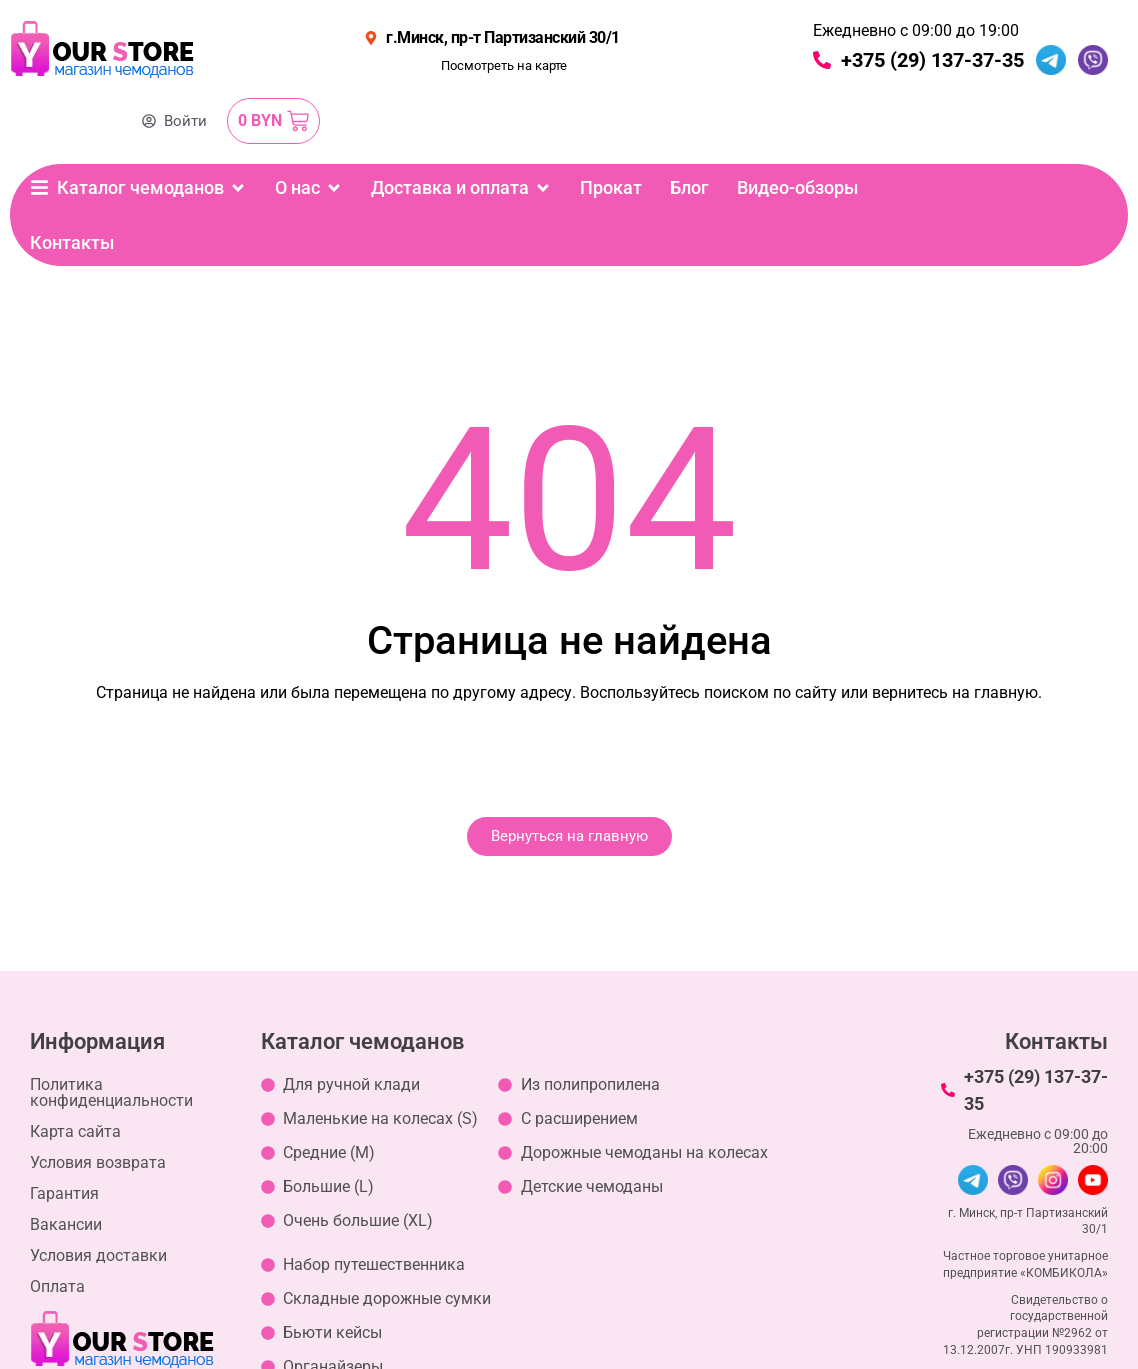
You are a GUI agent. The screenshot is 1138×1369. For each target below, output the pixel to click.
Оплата (57, 1286)
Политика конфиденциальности (111, 1092)
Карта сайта (75, 1131)
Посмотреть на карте (504, 65)
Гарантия (64, 1193)
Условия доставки (98, 1255)
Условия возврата (98, 1162)
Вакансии (66, 1224)
